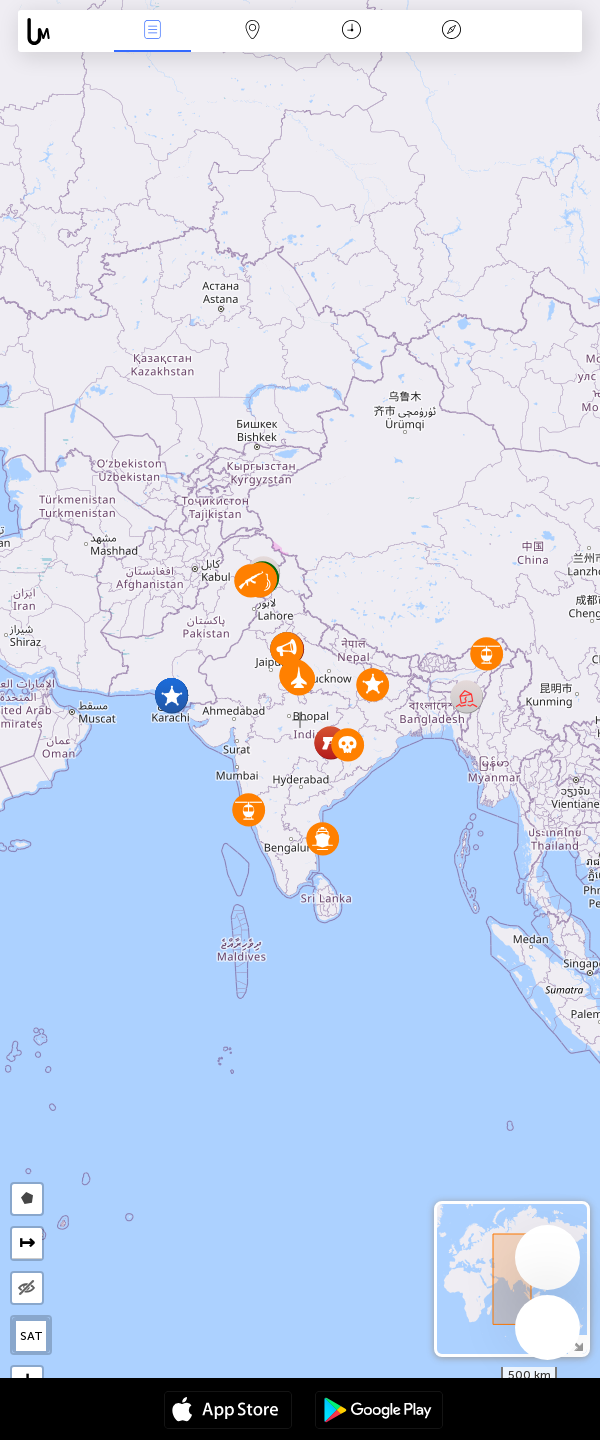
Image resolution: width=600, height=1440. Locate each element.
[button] (322, 838)
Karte (252, 31)
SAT (31, 1336)
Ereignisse (152, 31)
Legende (451, 31)
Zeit (351, 31)
